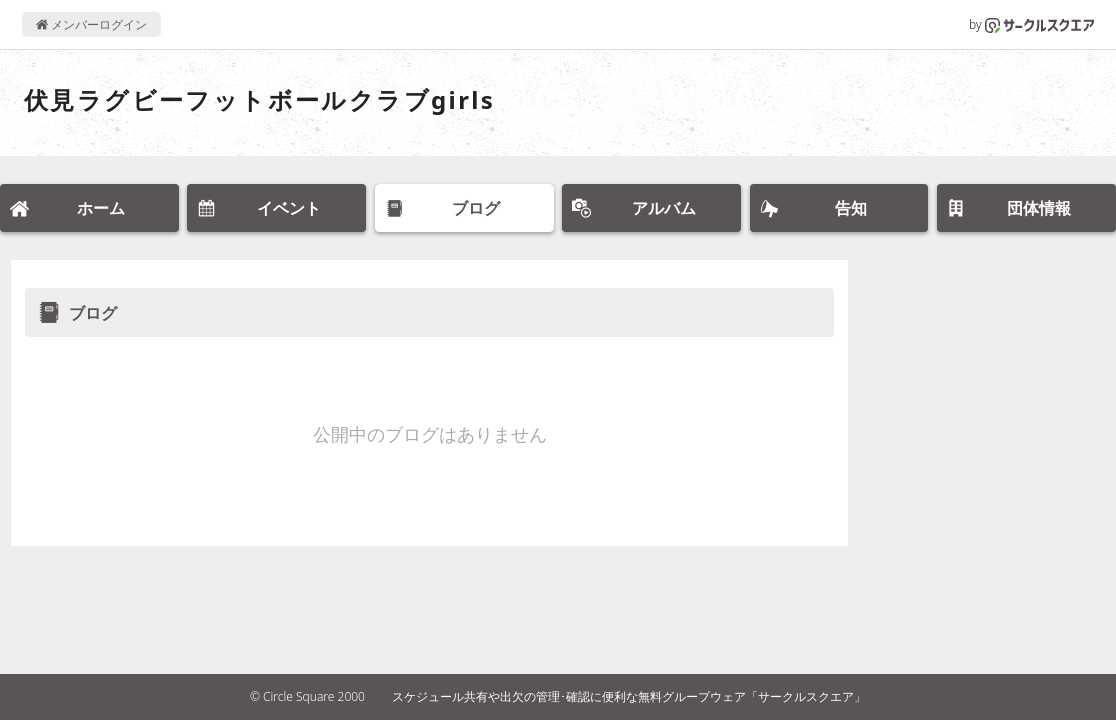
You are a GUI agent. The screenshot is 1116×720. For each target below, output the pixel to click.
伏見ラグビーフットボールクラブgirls (259, 99)
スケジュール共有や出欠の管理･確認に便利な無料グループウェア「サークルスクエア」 (629, 696)
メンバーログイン (91, 24)
